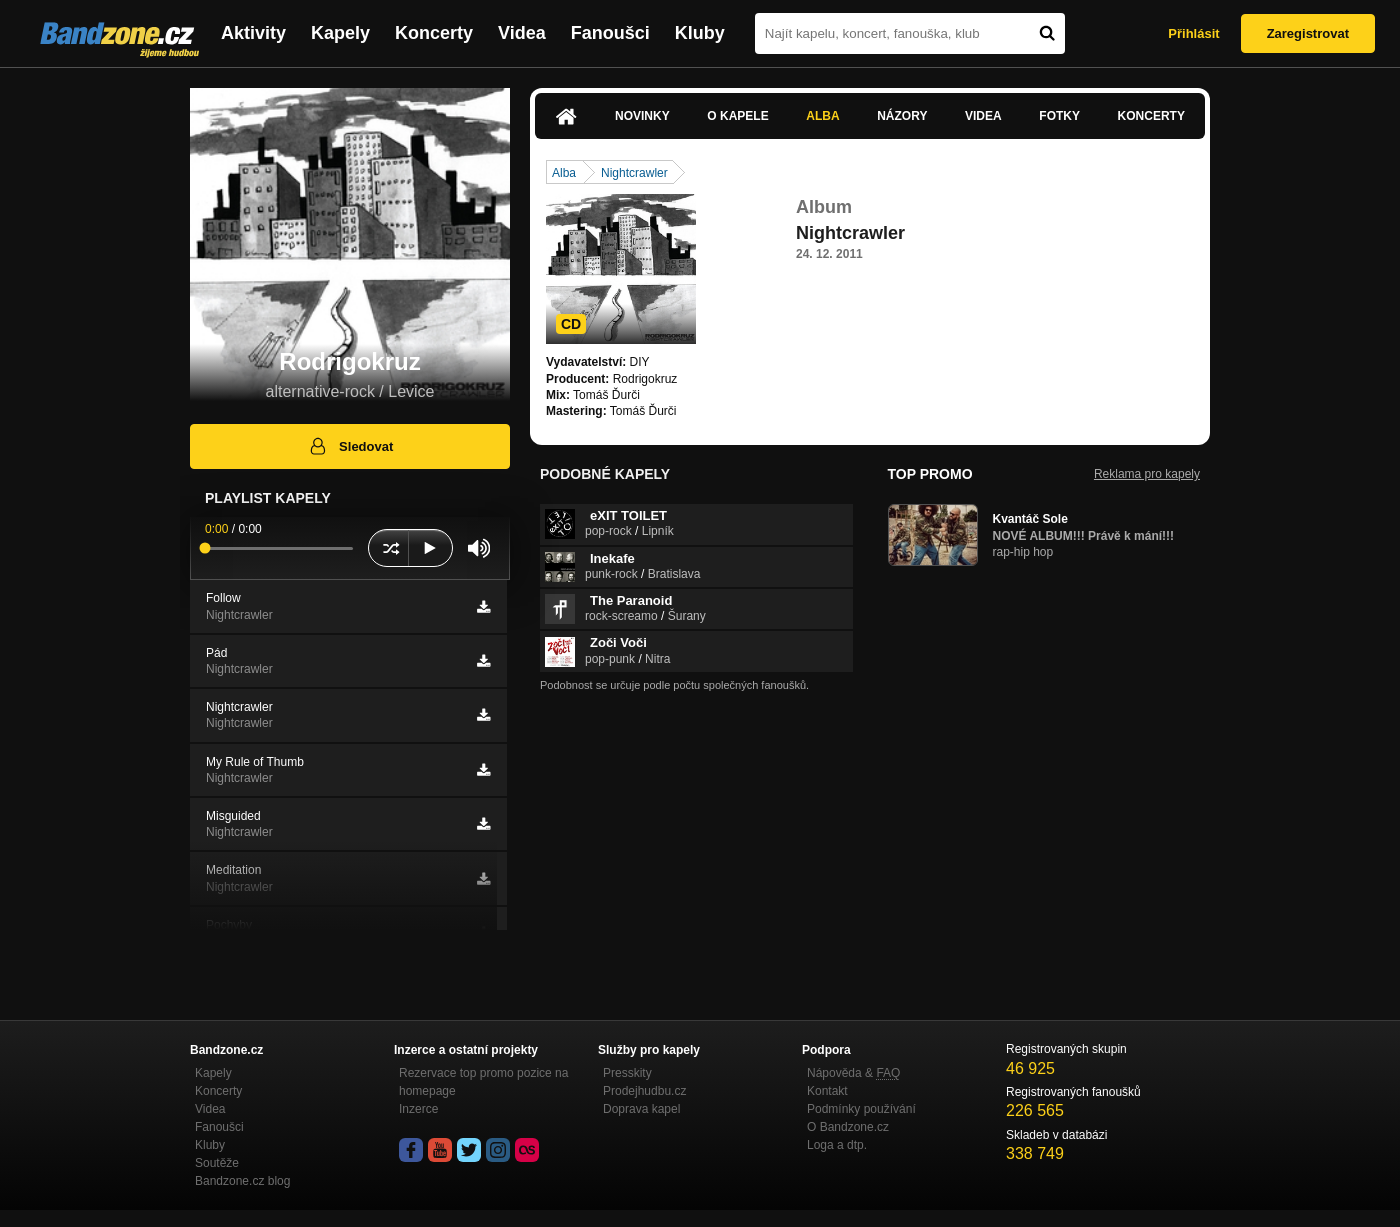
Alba (822, 116)
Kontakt (827, 1091)
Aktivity (253, 33)
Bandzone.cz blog (242, 1181)
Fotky (1059, 116)
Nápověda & (853, 1073)
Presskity (627, 1073)
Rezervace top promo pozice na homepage (483, 1082)
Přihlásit (1193, 33)
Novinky (642, 116)
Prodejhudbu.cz (644, 1091)
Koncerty (434, 33)
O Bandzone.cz (848, 1127)
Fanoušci (610, 33)
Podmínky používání (861, 1109)
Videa (522, 33)
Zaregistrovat (1308, 33)
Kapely (340, 33)
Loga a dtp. (837, 1145)
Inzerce (418, 1109)
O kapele (737, 116)
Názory (902, 116)
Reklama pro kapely (1147, 474)
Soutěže (217, 1163)
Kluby (700, 33)
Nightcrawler (634, 173)
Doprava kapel (641, 1109)
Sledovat (350, 446)
